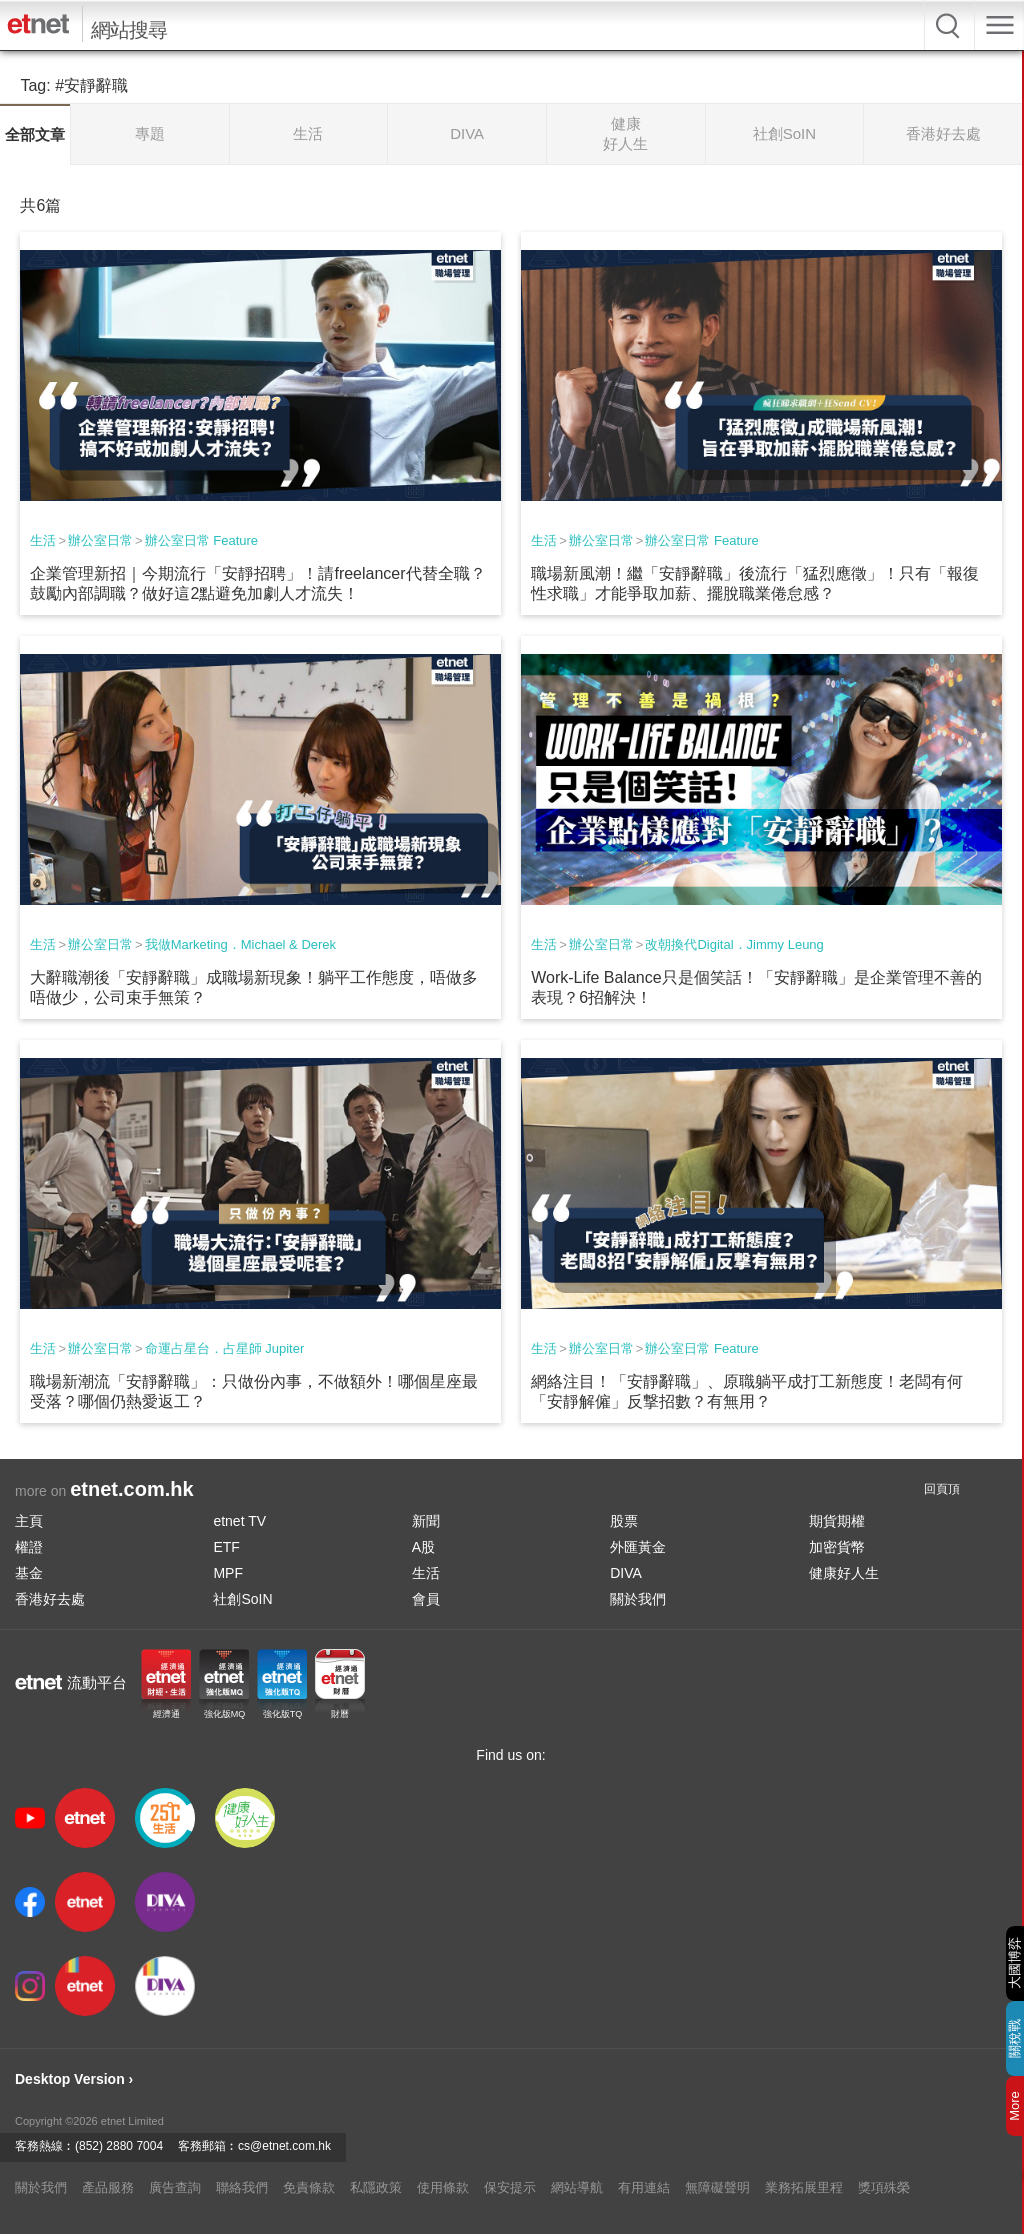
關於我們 (638, 1599)
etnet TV (239, 1521)
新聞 (426, 1521)
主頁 (29, 1521)
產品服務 (108, 2187)
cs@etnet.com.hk (284, 2146)
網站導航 (577, 2187)
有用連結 (644, 2187)
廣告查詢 (175, 2187)
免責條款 (309, 2187)
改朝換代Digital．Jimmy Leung (734, 944)
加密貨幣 (837, 1547)
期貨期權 (837, 1521)
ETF (226, 1547)
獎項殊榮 (884, 2187)
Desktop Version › (74, 2079)
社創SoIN (242, 1599)
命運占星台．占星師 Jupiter (225, 1348)
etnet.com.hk (131, 1489)
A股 (423, 1547)
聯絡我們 (242, 2187)
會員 (426, 1599)
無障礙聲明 (717, 2187)
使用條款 (443, 2187)
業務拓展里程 (804, 2187)
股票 (624, 1521)
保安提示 (510, 2187)
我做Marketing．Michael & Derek (240, 944)
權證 (29, 1547)
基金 (29, 1573)
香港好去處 (50, 1599)
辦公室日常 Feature (201, 540)
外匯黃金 (638, 1547)
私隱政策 (376, 2187)
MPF (228, 1573)
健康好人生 (844, 1573)
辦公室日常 (100, 540)
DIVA (626, 1573)
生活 (43, 540)
